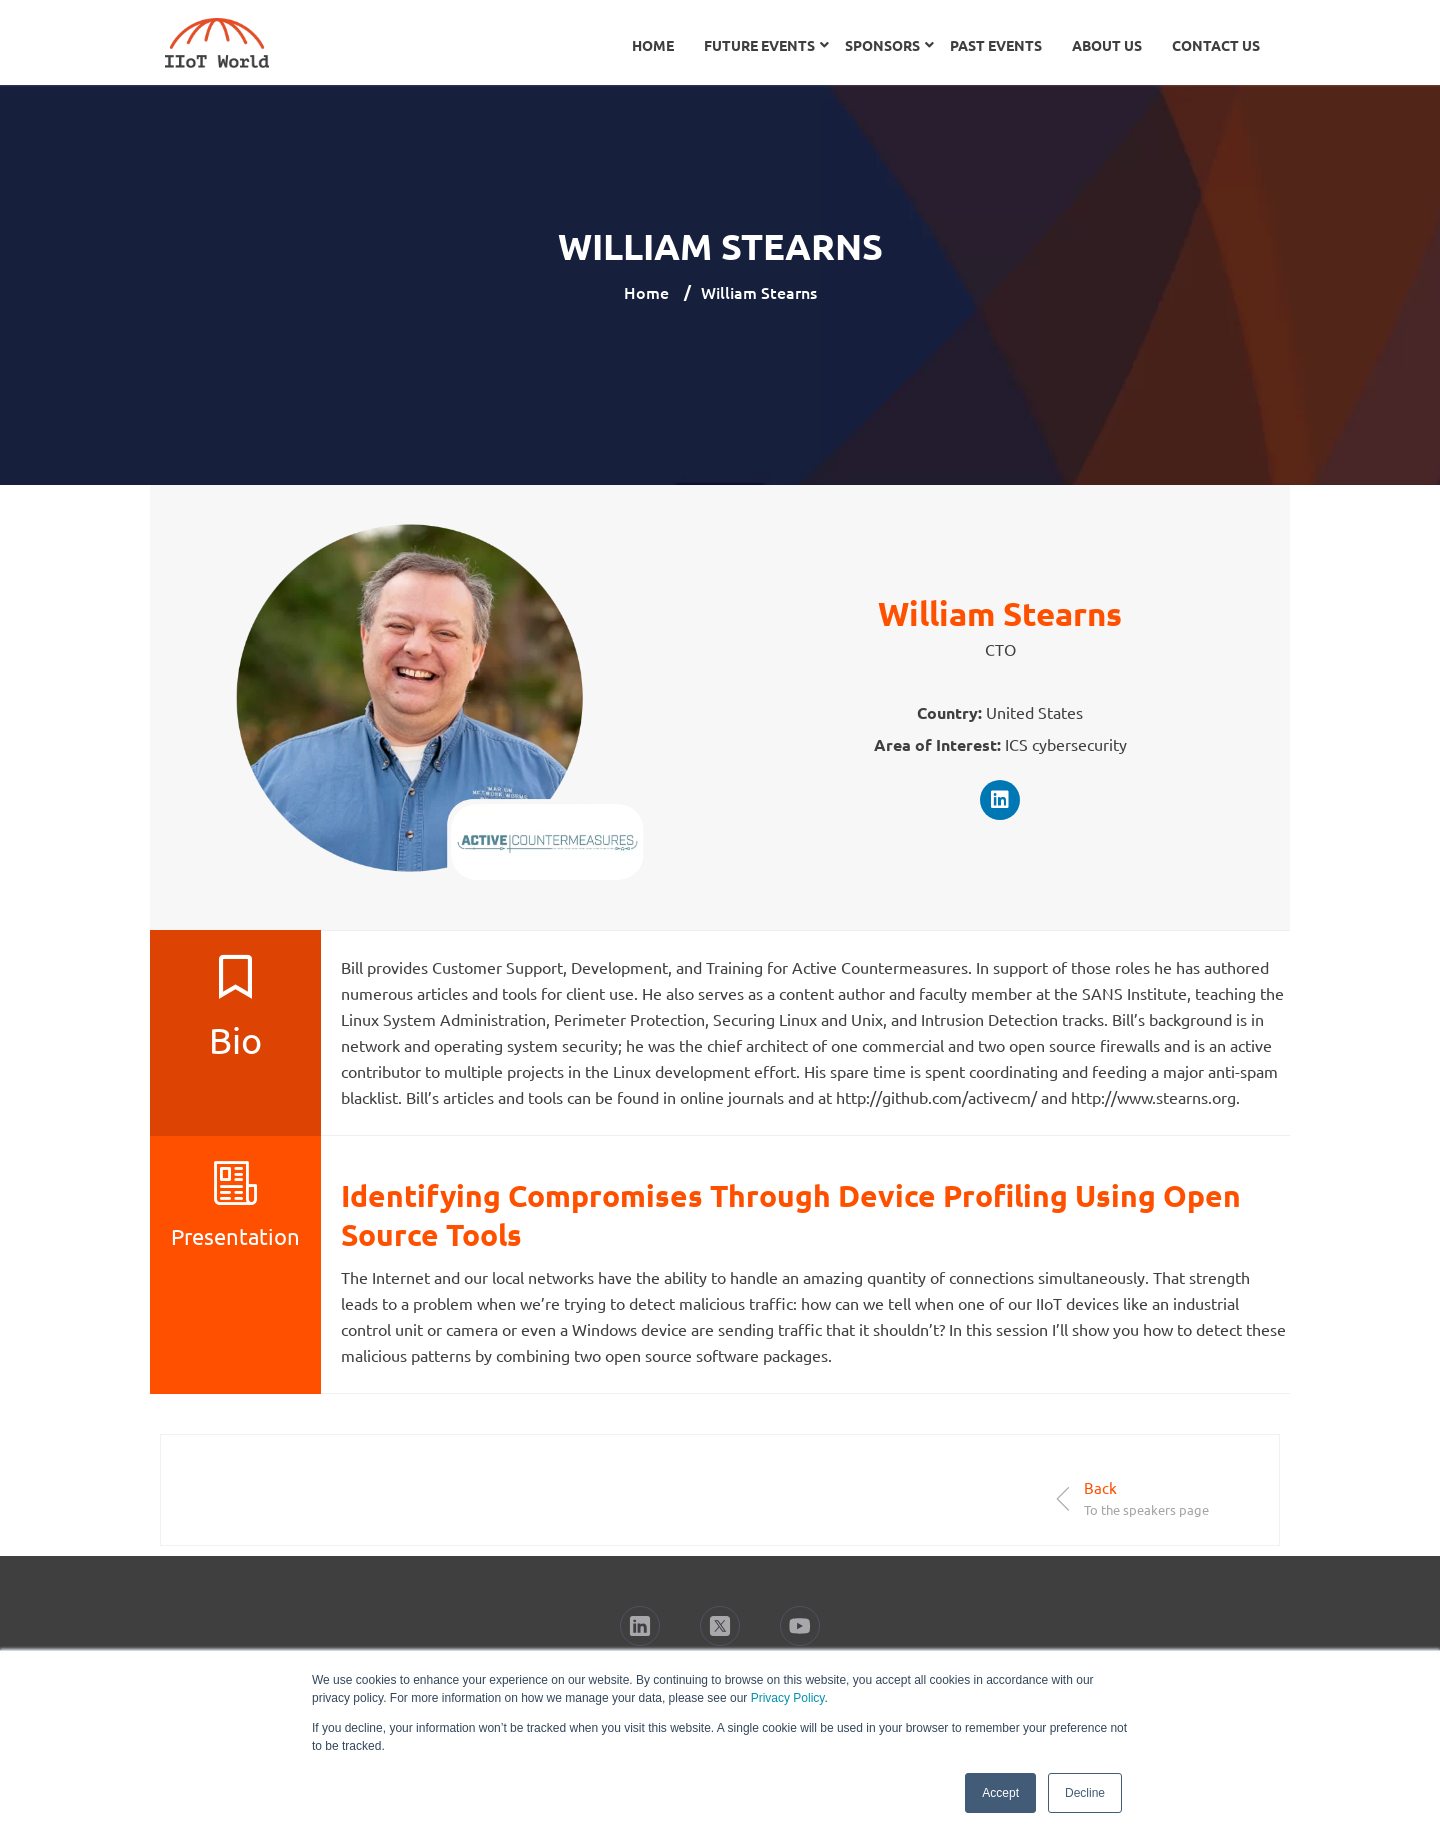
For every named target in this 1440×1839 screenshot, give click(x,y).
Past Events (996, 45)
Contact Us (1216, 45)
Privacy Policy (788, 1698)
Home (653, 45)
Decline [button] (1085, 1793)
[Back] (1063, 1498)
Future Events (759, 45)
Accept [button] (1000, 1793)
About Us (1107, 45)
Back (1100, 1487)
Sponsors (882, 45)
